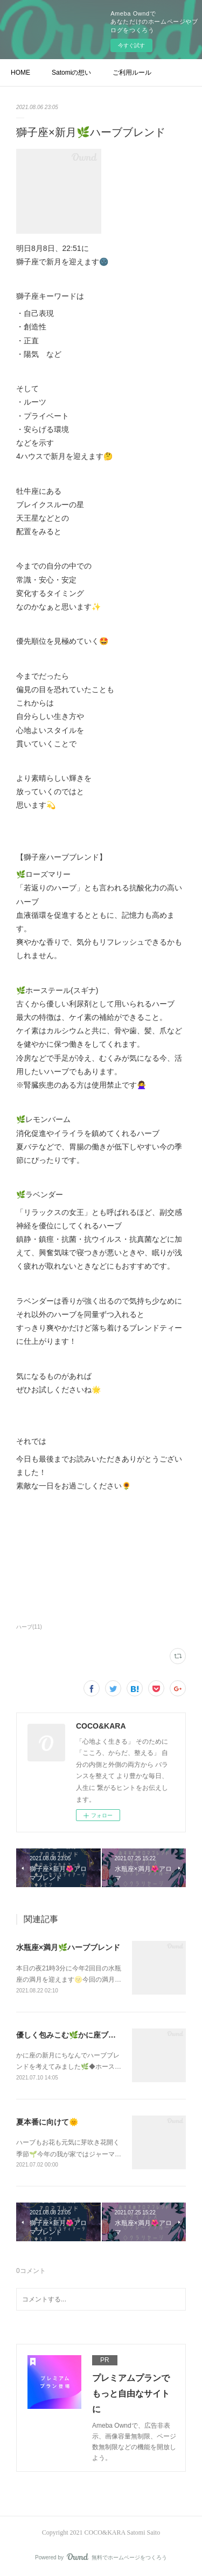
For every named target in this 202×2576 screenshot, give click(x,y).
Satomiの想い (71, 72)
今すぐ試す (131, 45)
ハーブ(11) (29, 1627)
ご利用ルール (132, 72)
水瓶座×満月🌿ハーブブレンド (68, 1947)
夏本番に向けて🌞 (47, 2122)
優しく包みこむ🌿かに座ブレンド (73, 2035)
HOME (20, 72)
